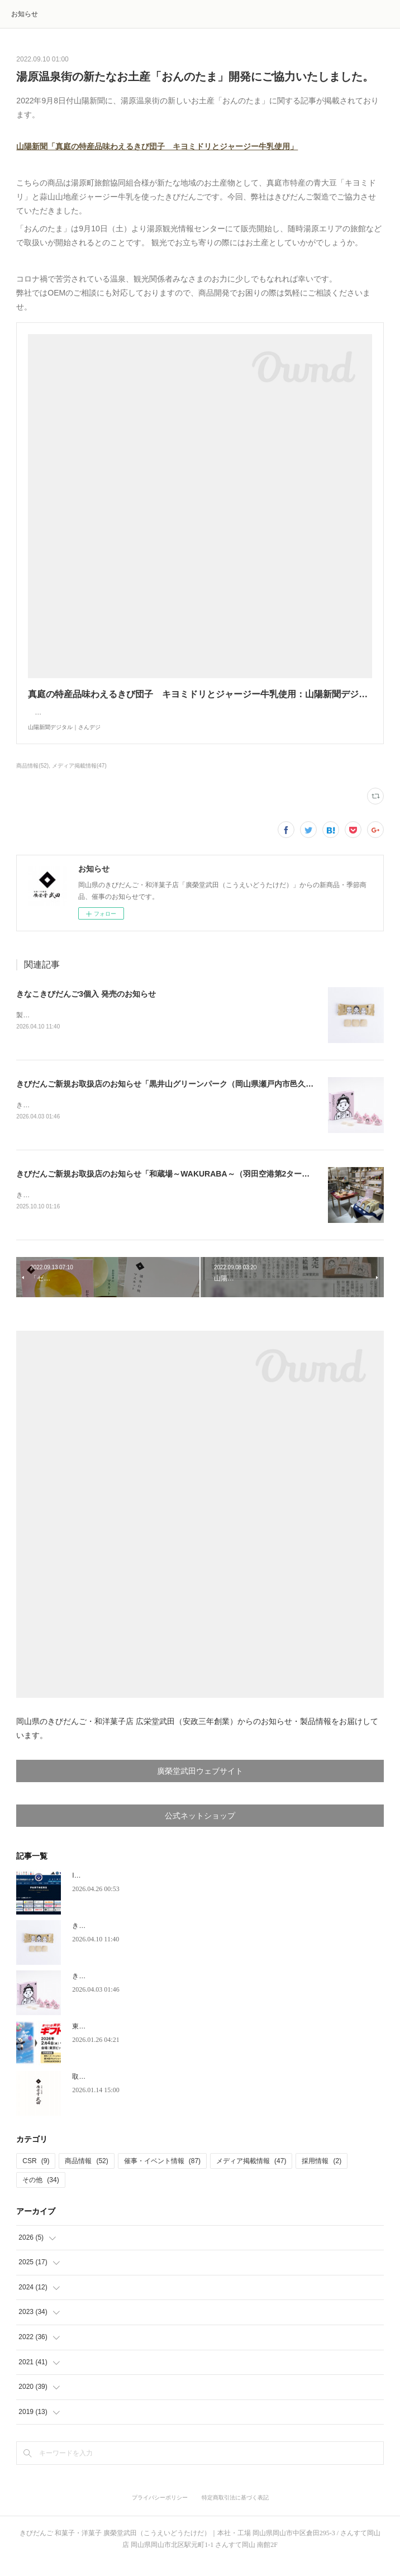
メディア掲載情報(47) (79, 777)
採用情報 (321, 2174)
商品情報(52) (32, 777)
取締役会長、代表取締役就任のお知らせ (132, 2090)
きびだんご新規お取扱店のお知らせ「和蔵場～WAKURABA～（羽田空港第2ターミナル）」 (178, 1186)
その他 (40, 2193)
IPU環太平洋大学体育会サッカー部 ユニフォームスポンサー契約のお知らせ (185, 1889)
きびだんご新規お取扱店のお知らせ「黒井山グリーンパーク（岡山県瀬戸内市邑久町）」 (172, 1095)
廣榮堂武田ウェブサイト (200, 1784)
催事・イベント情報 (162, 2174)
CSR (35, 2174)
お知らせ (24, 14)
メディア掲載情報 (251, 2174)
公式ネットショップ (200, 1829)
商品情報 (86, 2174)
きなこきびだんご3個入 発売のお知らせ (86, 1005)
